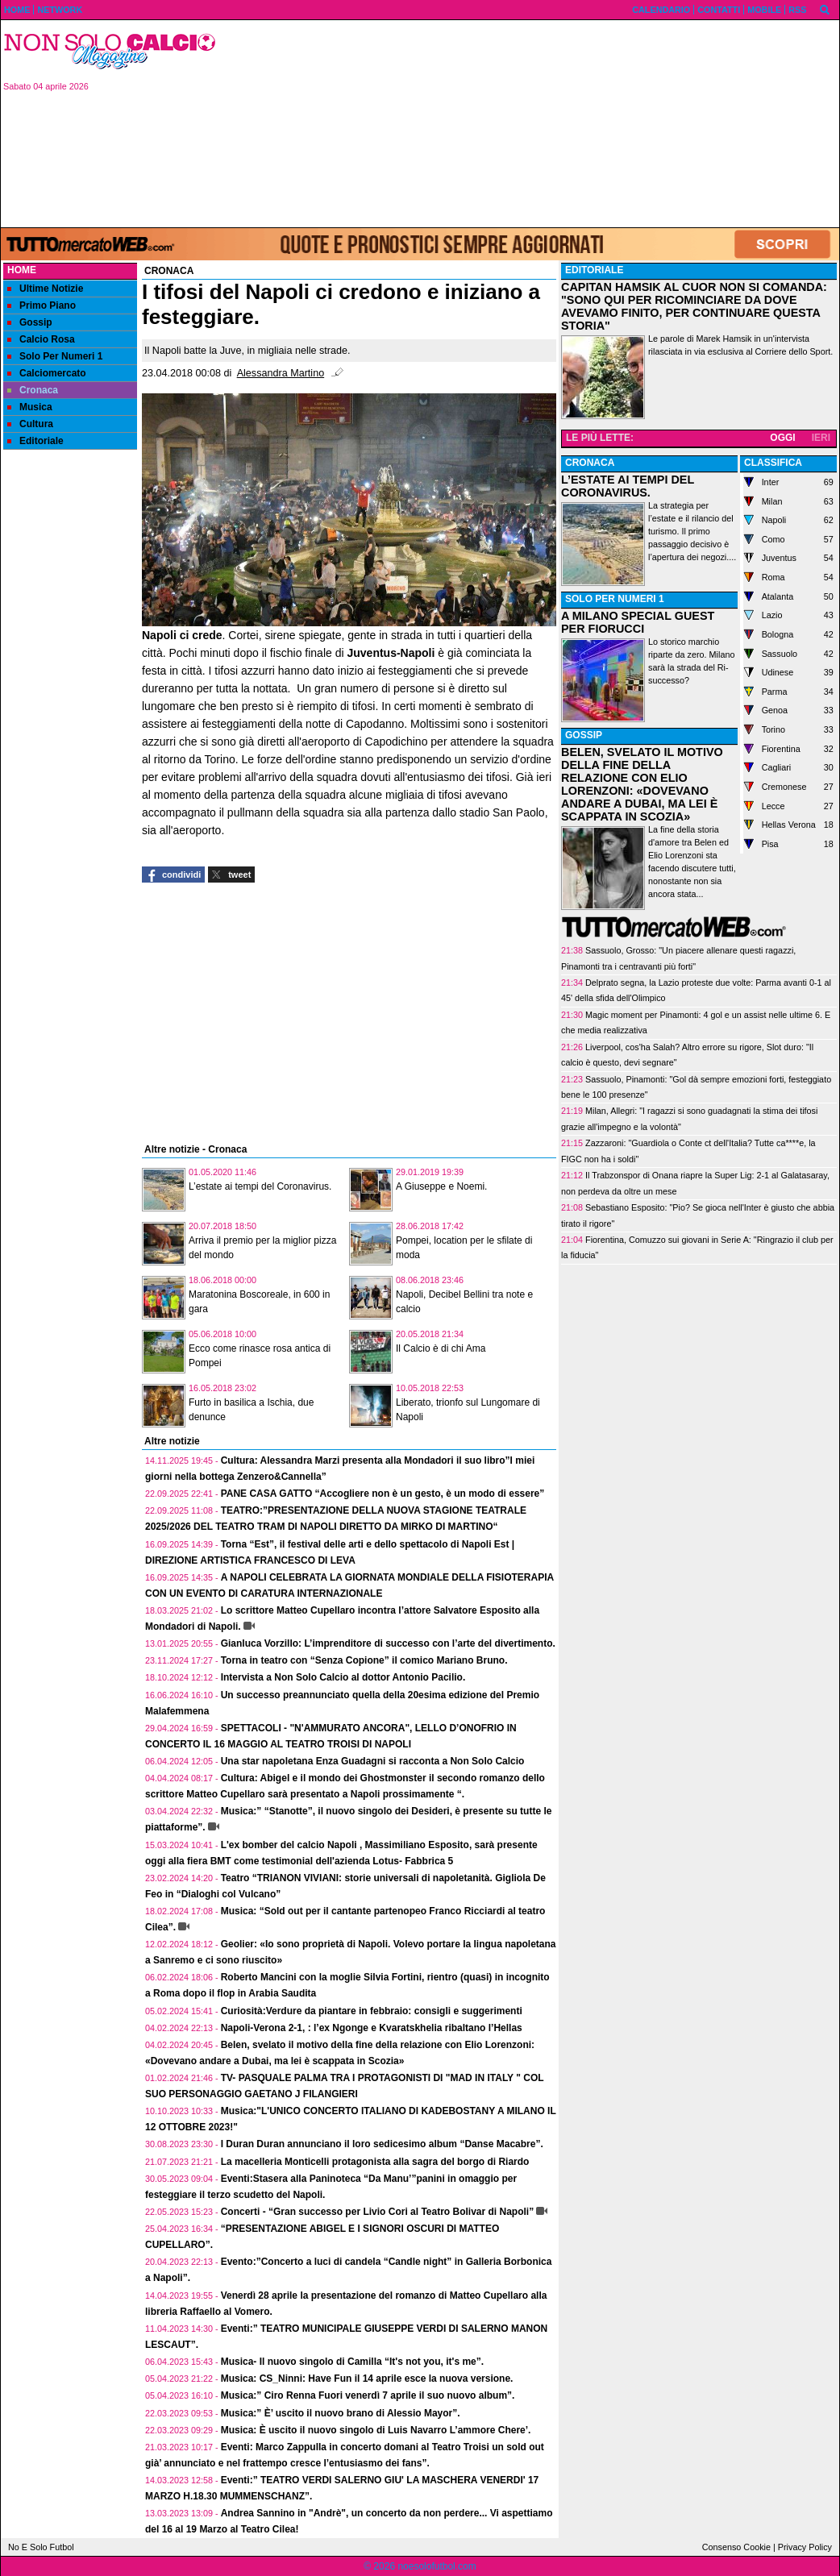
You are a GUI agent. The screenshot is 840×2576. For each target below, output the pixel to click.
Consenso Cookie (736, 2547)
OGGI (782, 437)
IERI (821, 437)
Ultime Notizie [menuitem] (45, 288)
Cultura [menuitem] (30, 424)
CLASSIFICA (773, 462)
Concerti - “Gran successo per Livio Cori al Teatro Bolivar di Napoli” (377, 2211)
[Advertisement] (534, 122)
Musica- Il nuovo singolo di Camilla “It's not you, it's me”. (352, 2361)
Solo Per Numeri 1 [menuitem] (54, 356)
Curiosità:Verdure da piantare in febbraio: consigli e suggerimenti (371, 2011)
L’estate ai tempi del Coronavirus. (260, 1186)
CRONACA (589, 462)
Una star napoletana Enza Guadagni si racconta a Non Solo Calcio (373, 1761)
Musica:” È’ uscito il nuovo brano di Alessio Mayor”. (340, 2413)
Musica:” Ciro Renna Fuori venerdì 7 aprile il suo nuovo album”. (368, 2395)
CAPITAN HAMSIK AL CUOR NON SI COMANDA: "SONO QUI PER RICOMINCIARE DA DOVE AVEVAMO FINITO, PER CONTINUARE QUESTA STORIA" (694, 306)
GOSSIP (583, 735)
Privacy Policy (805, 2547)
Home (21, 270)
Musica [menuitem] (29, 407)
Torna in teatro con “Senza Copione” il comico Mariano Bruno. (364, 1660)
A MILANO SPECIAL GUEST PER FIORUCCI (637, 622)
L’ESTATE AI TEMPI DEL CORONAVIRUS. (627, 486)
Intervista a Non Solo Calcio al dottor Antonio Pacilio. (343, 1677)
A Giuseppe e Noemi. (441, 1186)
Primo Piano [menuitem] (41, 305)
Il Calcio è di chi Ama (440, 1348)
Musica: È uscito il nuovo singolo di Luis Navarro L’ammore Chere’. (376, 2430)
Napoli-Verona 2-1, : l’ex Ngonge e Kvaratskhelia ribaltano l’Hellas (371, 2028)
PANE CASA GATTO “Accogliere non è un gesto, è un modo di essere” (383, 1493)
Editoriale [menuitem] (35, 441)
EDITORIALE (594, 270)
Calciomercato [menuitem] (46, 373)
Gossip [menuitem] (29, 322)
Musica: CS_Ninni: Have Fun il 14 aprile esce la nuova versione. (367, 2378)
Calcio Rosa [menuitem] (41, 339)
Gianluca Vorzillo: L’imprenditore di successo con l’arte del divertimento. (388, 1643)
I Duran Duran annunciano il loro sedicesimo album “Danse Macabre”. (382, 2144)
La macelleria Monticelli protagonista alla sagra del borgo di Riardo (375, 2161)
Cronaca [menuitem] (32, 390)
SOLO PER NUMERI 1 (614, 599)
